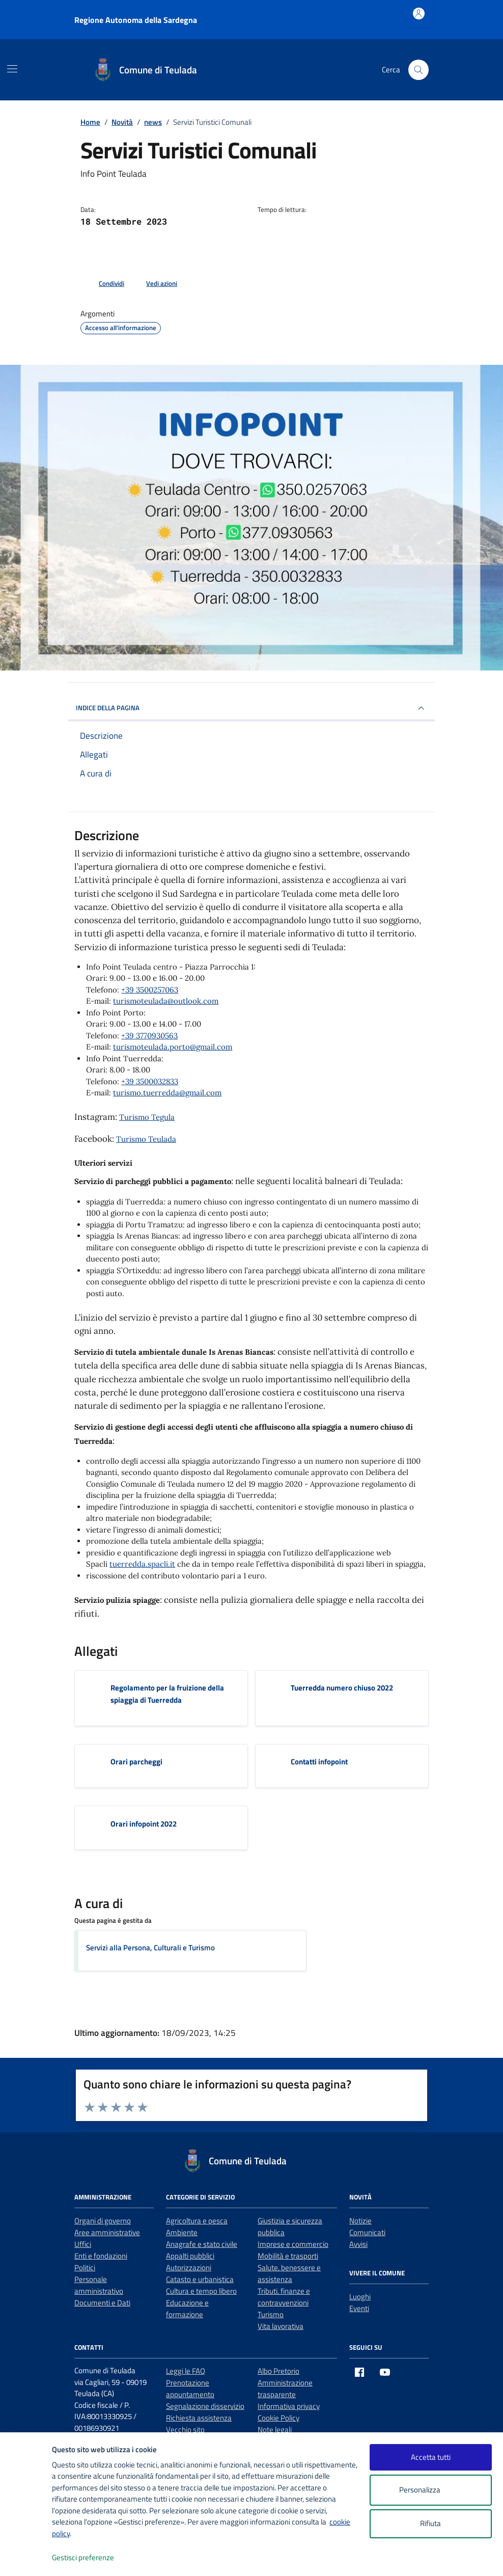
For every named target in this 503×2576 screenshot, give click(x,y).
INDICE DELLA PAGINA (251, 708)
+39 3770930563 (149, 1035)
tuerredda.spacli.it (142, 1564)
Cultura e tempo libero (201, 2291)
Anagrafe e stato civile (201, 2244)
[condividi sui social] (103, 284)
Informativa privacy (289, 2406)
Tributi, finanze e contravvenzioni (284, 2297)
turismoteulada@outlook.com (165, 1001)
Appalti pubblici (190, 2256)
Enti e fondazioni (100, 2256)
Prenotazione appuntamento (190, 2388)
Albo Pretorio (278, 2371)
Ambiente (182, 2232)
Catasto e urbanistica (200, 2279)
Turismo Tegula (147, 1117)
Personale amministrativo (98, 2285)
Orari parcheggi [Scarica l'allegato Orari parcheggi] (136, 1761)
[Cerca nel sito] (418, 70)
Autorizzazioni (188, 2267)
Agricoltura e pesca (197, 2220)
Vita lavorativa (280, 2326)
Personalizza (430, 2490)
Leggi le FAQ (185, 2371)
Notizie (360, 2220)
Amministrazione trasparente (285, 2388)
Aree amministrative (107, 2232)
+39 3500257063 (149, 990)
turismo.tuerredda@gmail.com (167, 1092)
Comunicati (367, 2232)
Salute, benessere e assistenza (289, 2273)
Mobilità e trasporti (288, 2256)
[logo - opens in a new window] (26, 2558)
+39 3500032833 (149, 1081)
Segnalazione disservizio (205, 2406)
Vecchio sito (185, 2429)
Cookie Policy (278, 2418)
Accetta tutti (431, 2457)
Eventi (359, 2308)
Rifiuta (430, 2523)
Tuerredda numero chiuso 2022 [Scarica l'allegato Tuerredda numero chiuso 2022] (342, 1688)
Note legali (275, 2429)
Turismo (271, 2314)
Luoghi (360, 2296)
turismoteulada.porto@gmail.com (172, 1047)
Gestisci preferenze (93, 2558)
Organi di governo (102, 2220)
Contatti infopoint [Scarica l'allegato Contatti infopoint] (319, 1761)
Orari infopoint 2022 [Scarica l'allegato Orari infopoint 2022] (143, 1824)
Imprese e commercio (293, 2244)
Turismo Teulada (146, 1139)
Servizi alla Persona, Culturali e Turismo (150, 1947)
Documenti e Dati (102, 2303)
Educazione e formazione (187, 2308)
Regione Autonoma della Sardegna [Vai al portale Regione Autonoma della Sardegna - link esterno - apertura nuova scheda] (135, 20)
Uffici (82, 2244)
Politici (84, 2267)
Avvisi (358, 2244)
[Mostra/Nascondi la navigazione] (12, 69)
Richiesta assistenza (199, 2418)
